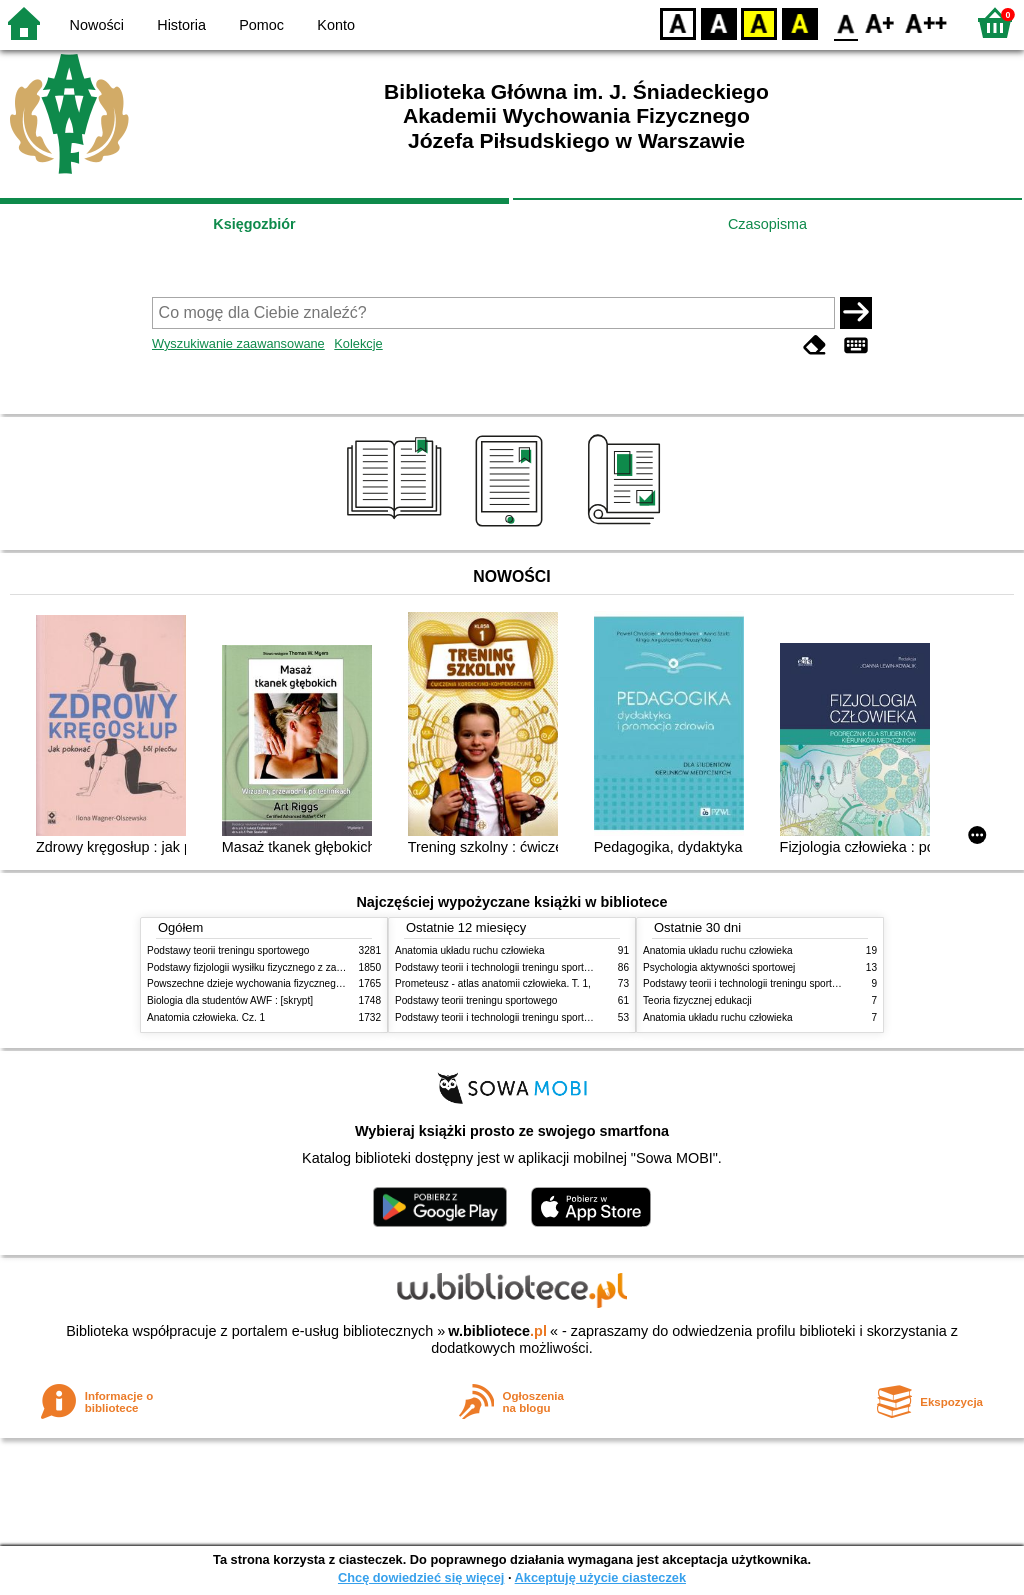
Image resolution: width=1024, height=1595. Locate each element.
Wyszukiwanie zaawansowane (238, 343)
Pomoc (261, 25)
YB (758, 22)
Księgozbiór (254, 224)
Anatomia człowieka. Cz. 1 (206, 1017)
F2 (926, 22)
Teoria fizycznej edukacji (697, 1000)
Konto (336, 25)
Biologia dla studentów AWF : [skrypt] (230, 1000)
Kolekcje (358, 343)
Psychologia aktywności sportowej (719, 967)
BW (719, 22)
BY (799, 22)
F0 (845, 22)
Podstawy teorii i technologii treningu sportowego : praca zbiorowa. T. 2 (553, 967)
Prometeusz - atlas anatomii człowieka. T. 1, (493, 983)
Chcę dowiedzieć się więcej (421, 1577)
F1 (880, 22)
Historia (181, 25)
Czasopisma (767, 224)
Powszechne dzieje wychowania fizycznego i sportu (262, 983)
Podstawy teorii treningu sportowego (228, 950)
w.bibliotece (497, 1331)
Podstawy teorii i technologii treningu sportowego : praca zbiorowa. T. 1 (553, 1017)
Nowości (97, 25)
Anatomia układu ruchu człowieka (470, 950)
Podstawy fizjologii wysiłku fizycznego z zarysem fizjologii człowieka (298, 967)
